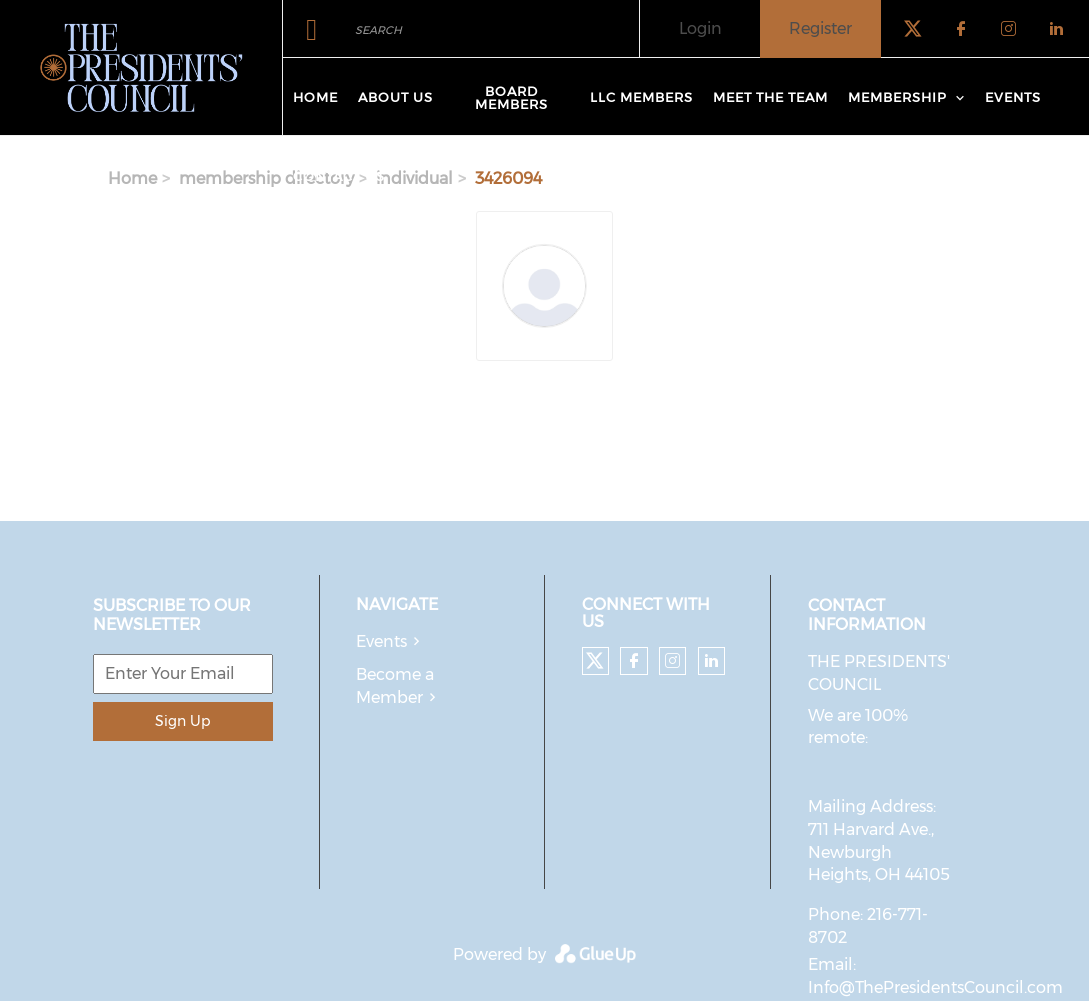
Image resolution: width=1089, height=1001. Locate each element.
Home (315, 97)
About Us (395, 97)
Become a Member (395, 686)
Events (1013, 97)
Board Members (511, 97)
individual (414, 178)
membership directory (266, 178)
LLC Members (641, 97)
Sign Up (182, 721)
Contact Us (339, 176)
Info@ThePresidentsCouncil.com (935, 987)
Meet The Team (770, 97)
